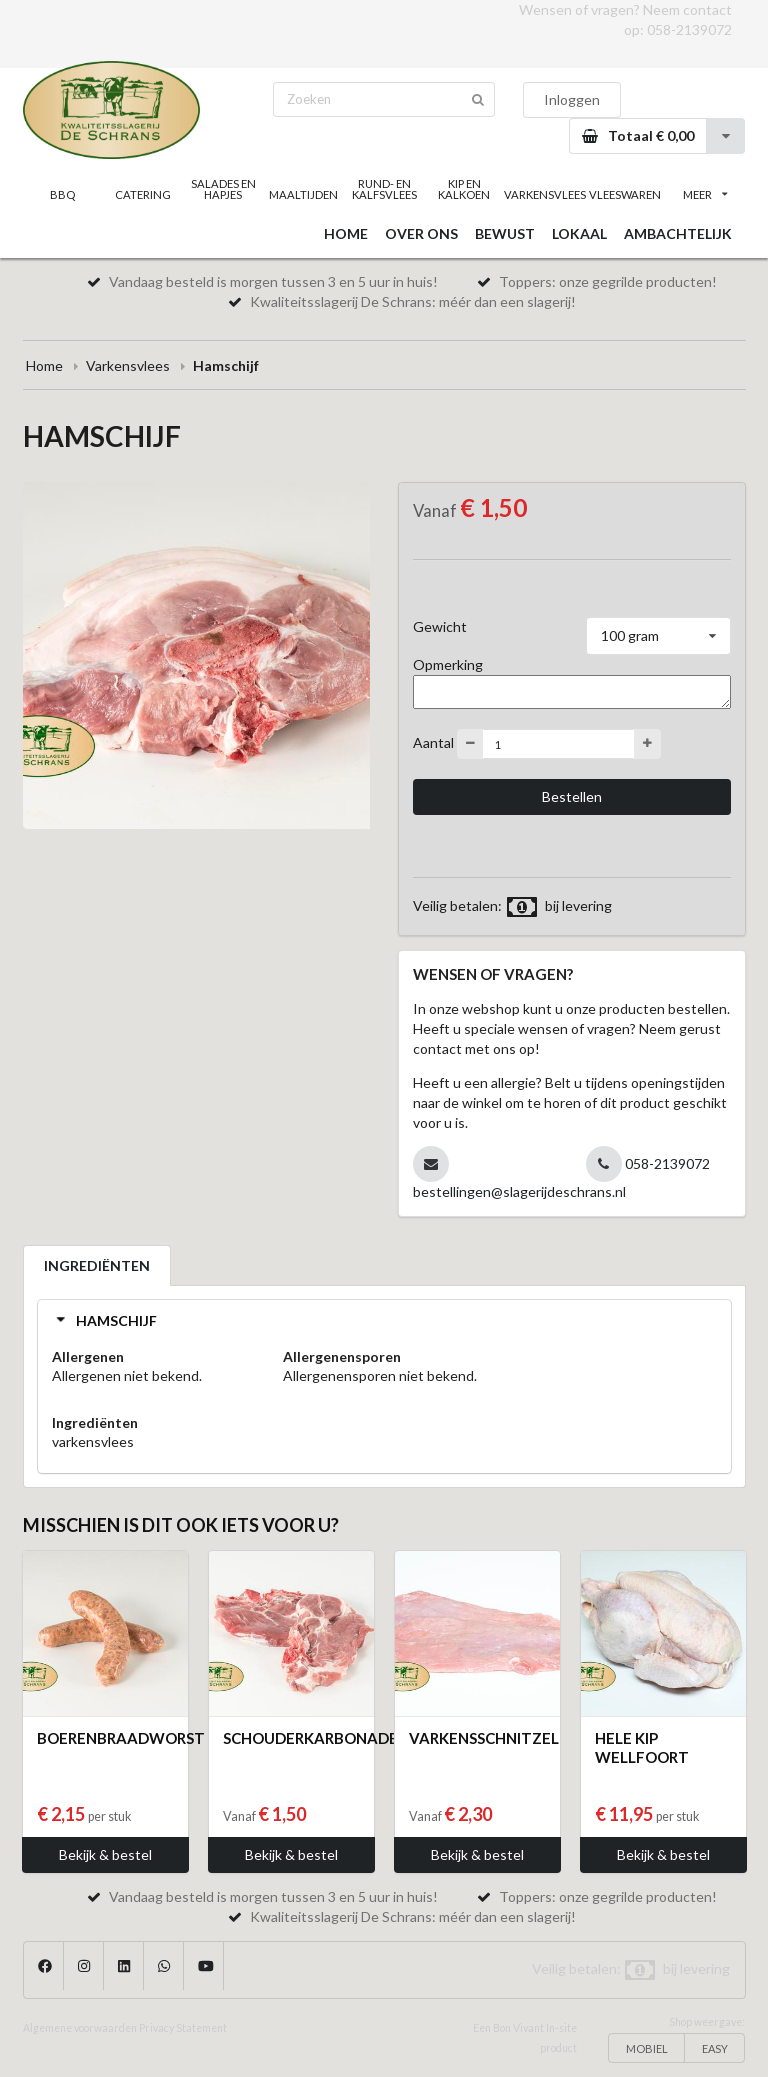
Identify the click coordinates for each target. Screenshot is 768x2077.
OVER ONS (421, 233)
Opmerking (448, 664)
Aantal (433, 742)
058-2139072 (689, 29)
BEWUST (505, 233)
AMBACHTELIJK (678, 233)
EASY (715, 2048)
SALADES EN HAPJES (223, 189)
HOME (346, 233)
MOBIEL (647, 2048)
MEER (705, 194)
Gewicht (440, 626)
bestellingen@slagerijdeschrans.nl (519, 1191)
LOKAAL (579, 233)
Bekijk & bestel (105, 1854)
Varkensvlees (128, 365)
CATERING (143, 194)
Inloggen (572, 99)
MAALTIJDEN (303, 194)
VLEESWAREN (625, 194)
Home (44, 365)
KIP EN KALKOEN (464, 189)
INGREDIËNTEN (97, 1265)
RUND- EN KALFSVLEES (384, 189)
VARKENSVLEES (544, 194)
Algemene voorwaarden (80, 2028)
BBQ (62, 194)
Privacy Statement (183, 2028)
